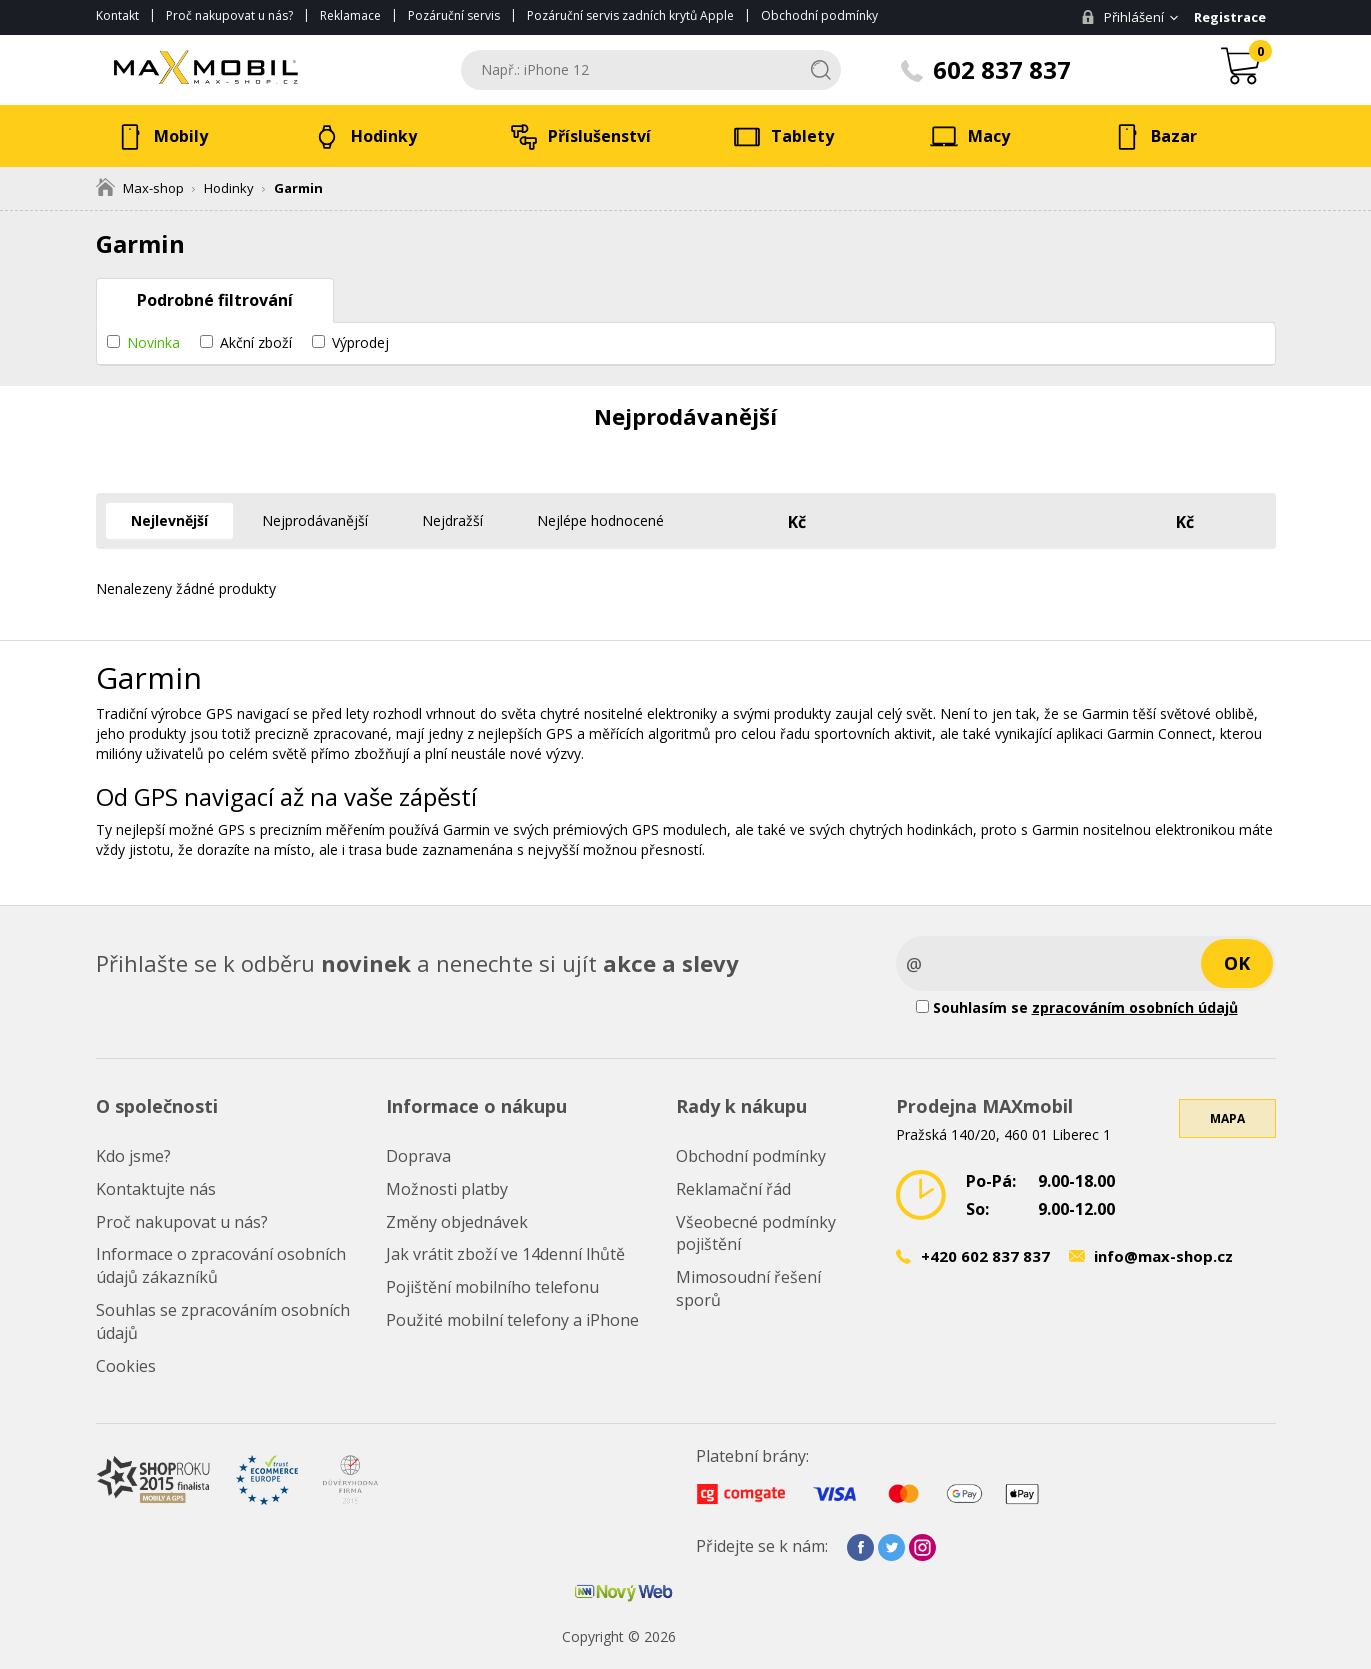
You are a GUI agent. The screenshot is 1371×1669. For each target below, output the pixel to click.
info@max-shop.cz (1163, 1256)
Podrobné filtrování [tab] (215, 300)
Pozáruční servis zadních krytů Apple (630, 15)
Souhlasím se (1077, 1007)
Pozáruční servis (454, 15)
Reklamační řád (733, 1189)
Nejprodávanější (315, 520)
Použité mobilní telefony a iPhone (512, 1320)
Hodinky (229, 188)
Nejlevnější (169, 520)
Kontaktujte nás (156, 1189)
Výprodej (360, 342)
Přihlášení (1122, 17)
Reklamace (350, 15)
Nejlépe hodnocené (600, 520)
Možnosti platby (447, 1189)
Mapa (1227, 1118)
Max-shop (140, 188)
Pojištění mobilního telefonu (492, 1287)
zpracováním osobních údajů (1135, 1007)
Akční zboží (256, 342)
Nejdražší (452, 520)
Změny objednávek (457, 1222)
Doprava (418, 1156)
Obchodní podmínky (819, 15)
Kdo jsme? (133, 1156)
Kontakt (117, 15)
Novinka (153, 342)
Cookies (126, 1366)
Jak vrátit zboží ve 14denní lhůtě (505, 1254)
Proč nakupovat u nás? (229, 15)
